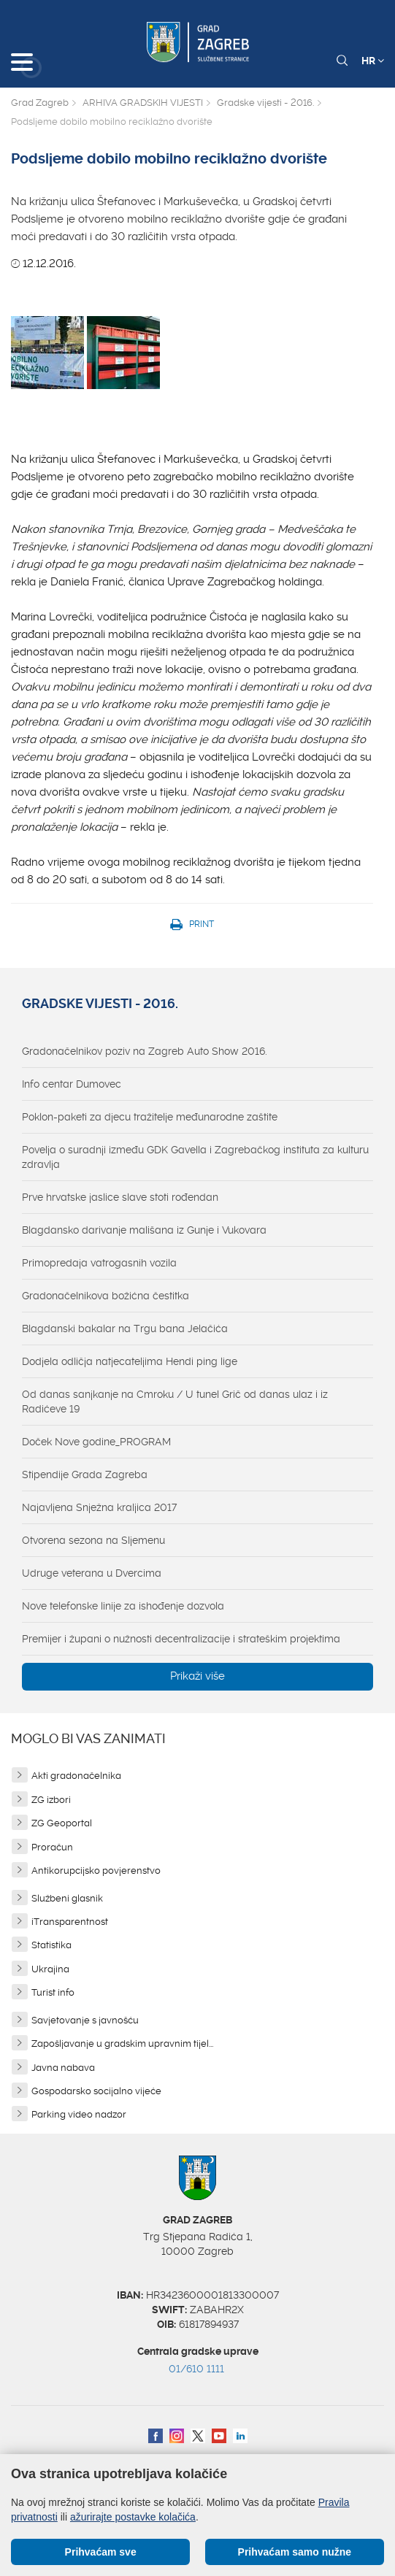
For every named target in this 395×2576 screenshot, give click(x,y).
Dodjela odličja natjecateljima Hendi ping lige (129, 1361)
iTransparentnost (69, 1921)
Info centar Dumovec (71, 1084)
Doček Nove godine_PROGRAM (96, 1441)
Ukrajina (50, 1969)
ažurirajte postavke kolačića (133, 2517)
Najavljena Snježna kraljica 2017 (99, 1507)
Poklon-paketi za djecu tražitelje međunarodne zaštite (149, 1117)
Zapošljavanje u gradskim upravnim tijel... (122, 2043)
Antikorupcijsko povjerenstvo (96, 1870)
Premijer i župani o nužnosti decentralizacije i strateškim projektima (181, 1639)
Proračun (52, 1847)
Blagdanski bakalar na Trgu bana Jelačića (125, 1328)
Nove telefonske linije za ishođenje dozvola (123, 1606)
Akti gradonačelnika (76, 1775)
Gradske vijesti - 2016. (265, 102)
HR (372, 60)
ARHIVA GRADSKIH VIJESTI (143, 102)
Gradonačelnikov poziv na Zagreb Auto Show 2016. (144, 1051)
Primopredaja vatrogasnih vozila (99, 1263)
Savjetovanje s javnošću (85, 2020)
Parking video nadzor (78, 2114)
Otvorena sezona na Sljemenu (93, 1540)
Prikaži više (197, 1676)
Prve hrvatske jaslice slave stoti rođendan (120, 1197)
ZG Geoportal (61, 1823)
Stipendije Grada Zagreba (84, 1474)
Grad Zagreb (40, 102)
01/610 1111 (196, 2369)
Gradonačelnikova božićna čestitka (105, 1296)
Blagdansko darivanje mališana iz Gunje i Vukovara (144, 1230)
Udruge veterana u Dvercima (91, 1573)
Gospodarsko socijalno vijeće (96, 2090)
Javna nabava (63, 2067)
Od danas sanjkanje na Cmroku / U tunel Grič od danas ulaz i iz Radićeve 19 (175, 1401)
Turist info (52, 1992)
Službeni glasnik (67, 1898)
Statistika (51, 1944)
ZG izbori (51, 1799)
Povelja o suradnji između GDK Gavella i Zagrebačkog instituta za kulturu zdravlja (195, 1157)
